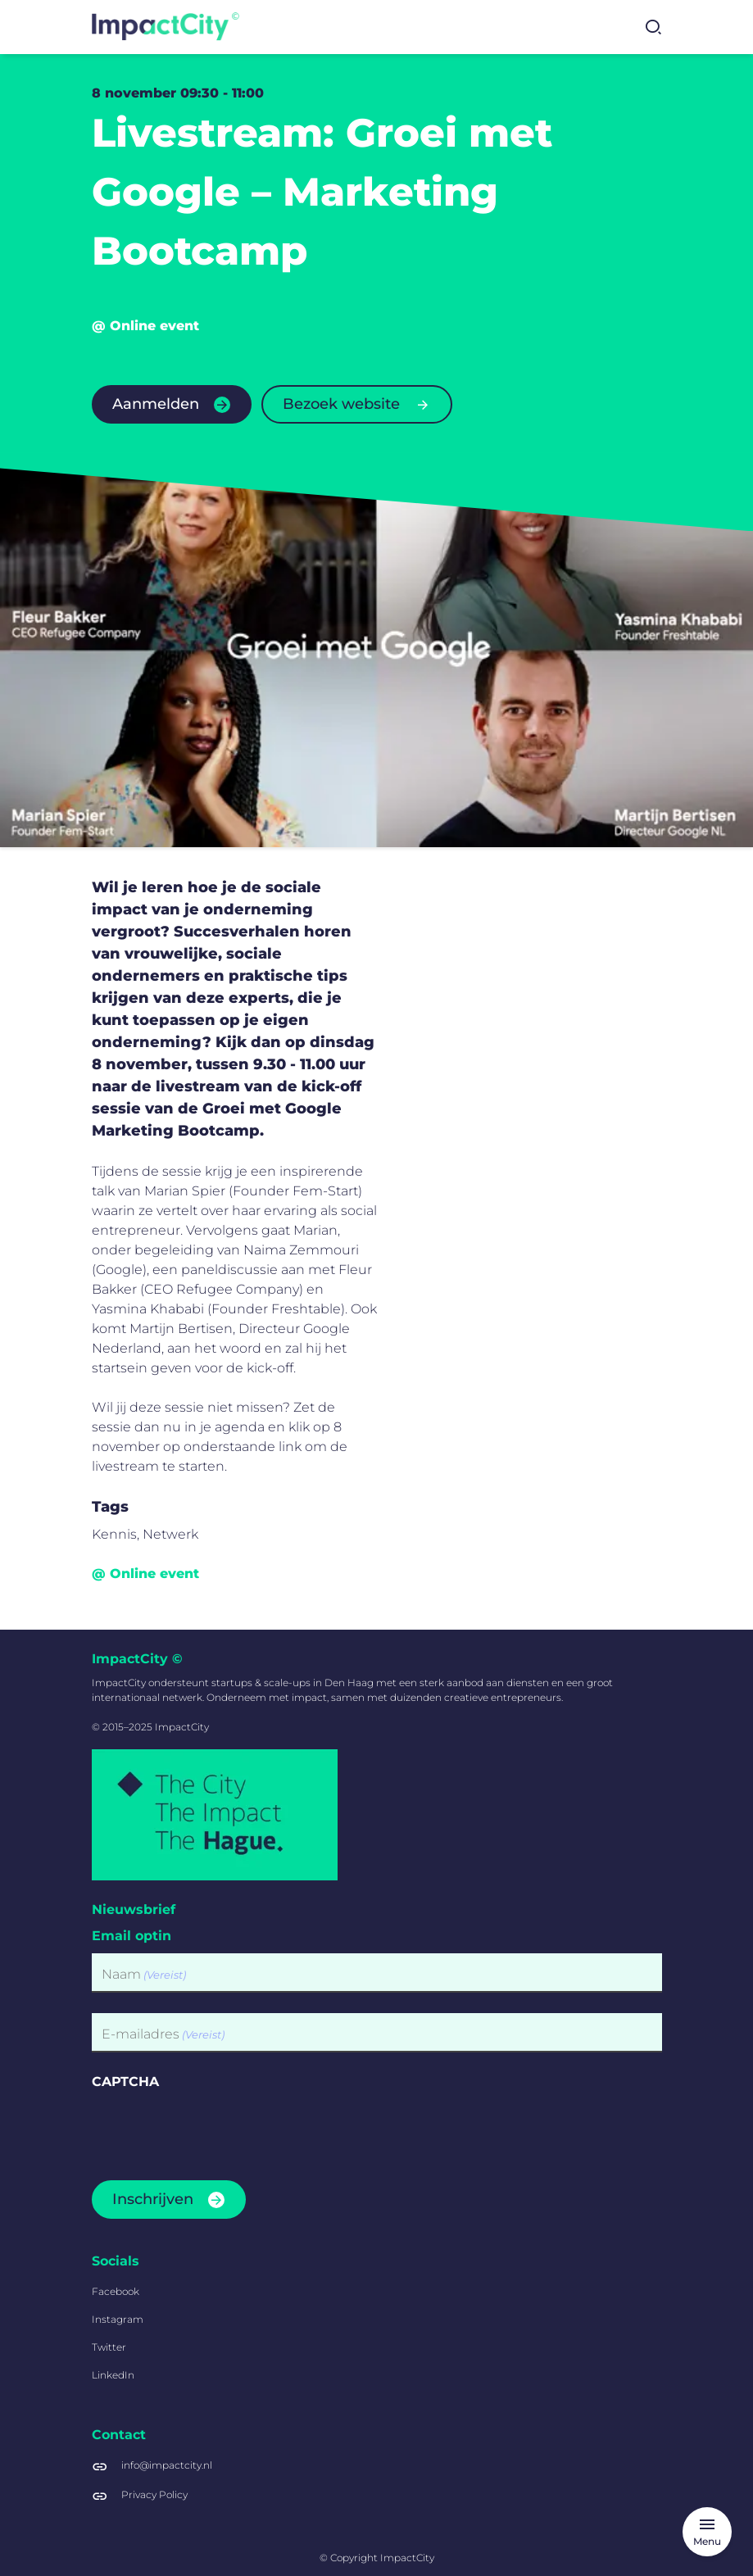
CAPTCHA (125, 2081)
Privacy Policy (154, 2494)
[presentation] (216, 2130)
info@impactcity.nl (166, 2465)
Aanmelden (155, 404)
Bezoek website (341, 404)
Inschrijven (152, 2199)
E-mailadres (163, 2034)
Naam (144, 1975)
